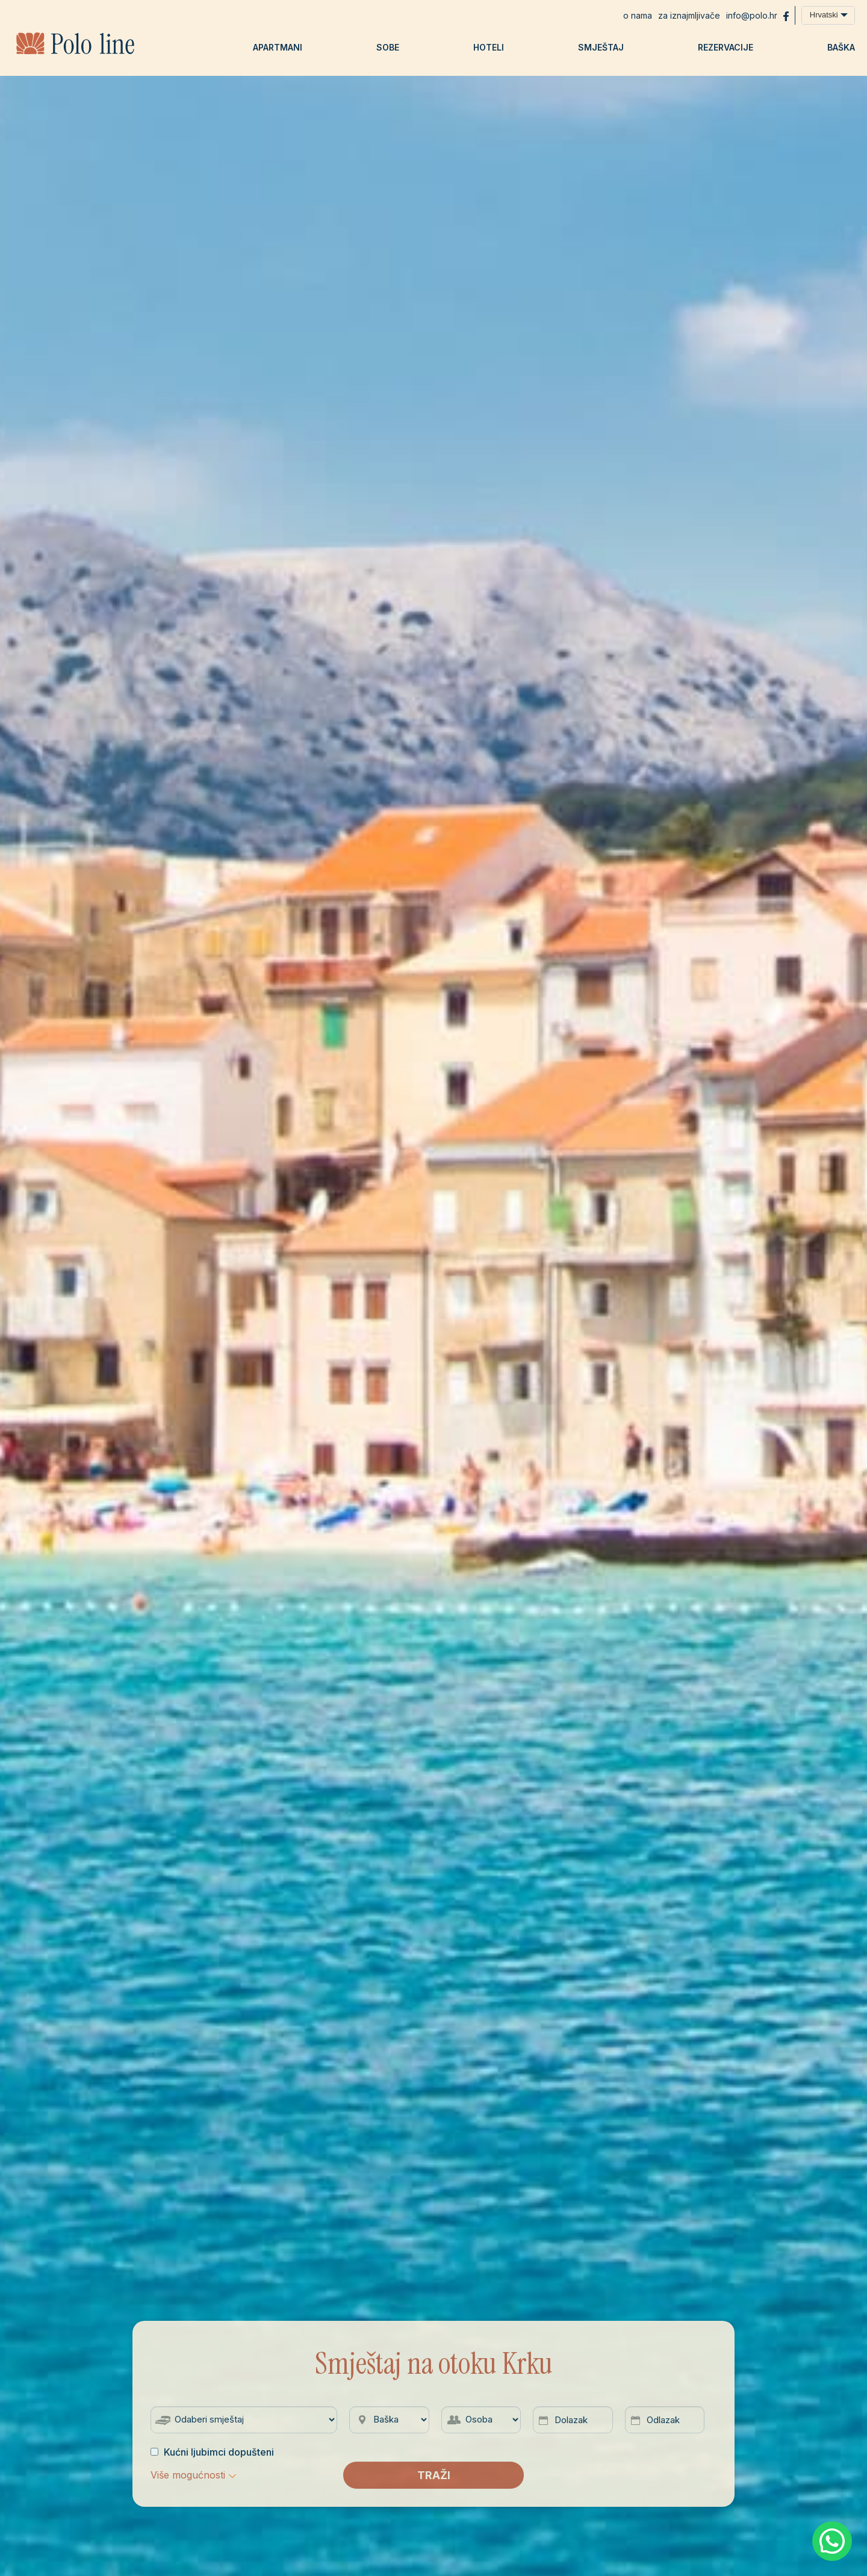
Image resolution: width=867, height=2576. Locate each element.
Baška (841, 47)
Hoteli (488, 47)
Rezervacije (725, 47)
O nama (637, 15)
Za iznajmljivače (689, 15)
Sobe (387, 47)
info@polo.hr (751, 15)
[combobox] (828, 15)
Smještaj (601, 47)
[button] (194, 2475)
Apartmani (277, 47)
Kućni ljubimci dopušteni (212, 2452)
